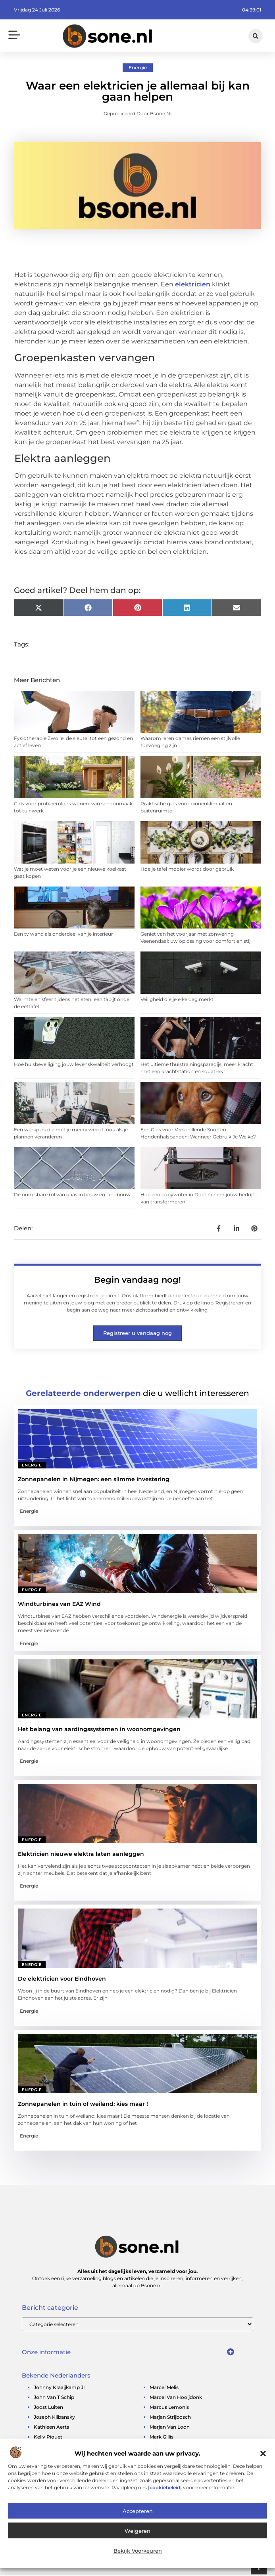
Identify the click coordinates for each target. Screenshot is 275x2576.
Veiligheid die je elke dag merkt (176, 1000)
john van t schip (54, 2398)
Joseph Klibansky (54, 2418)
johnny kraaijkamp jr (59, 2388)
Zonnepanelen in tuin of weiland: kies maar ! (83, 2105)
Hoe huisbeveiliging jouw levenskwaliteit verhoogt (74, 1065)
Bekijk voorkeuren (137, 2550)
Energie (138, 69)
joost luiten (48, 2408)
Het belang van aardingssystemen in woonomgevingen (99, 1730)
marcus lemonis (169, 2408)
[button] (263, 2454)
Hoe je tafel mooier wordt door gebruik (187, 870)
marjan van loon (170, 2428)
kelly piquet (48, 2438)
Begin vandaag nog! (137, 1281)
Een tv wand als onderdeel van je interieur (63, 935)
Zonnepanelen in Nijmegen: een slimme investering (93, 1480)
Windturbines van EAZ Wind (59, 1605)
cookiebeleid (165, 2487)
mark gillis (161, 2438)
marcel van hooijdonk (176, 2398)
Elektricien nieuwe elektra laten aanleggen (81, 1855)
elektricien (192, 285)
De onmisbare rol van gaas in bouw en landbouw (72, 1196)
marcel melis (164, 2388)
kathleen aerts (51, 2428)
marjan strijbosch (170, 2418)
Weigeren (137, 2531)
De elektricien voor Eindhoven (62, 1979)
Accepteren (138, 2511)
